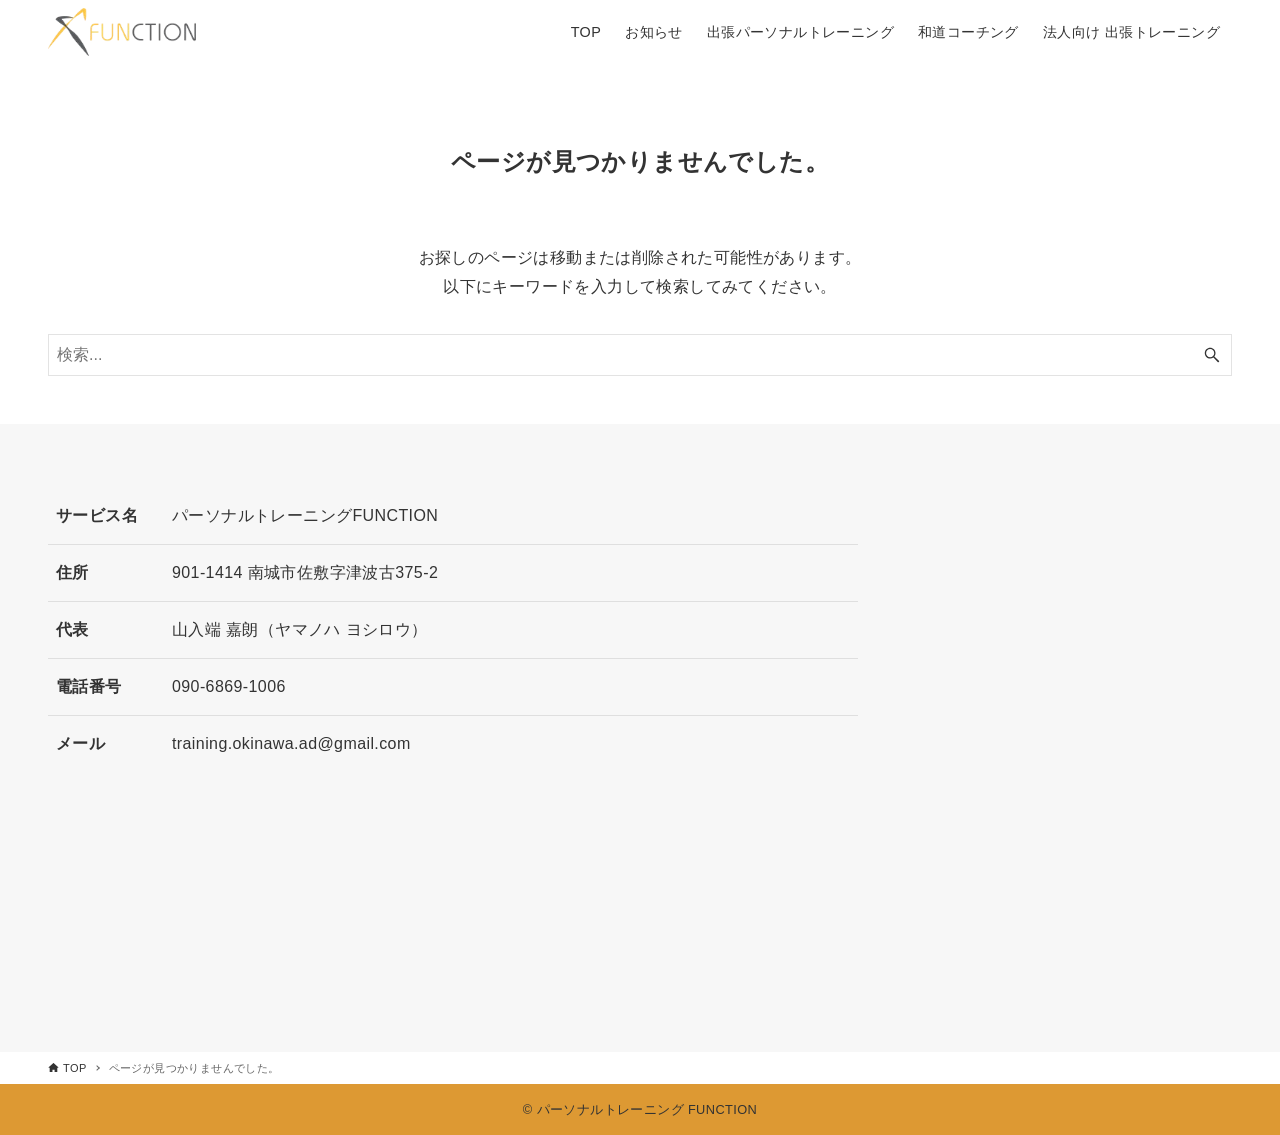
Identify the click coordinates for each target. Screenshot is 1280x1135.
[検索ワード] (640, 355)
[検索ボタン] (1212, 355)
